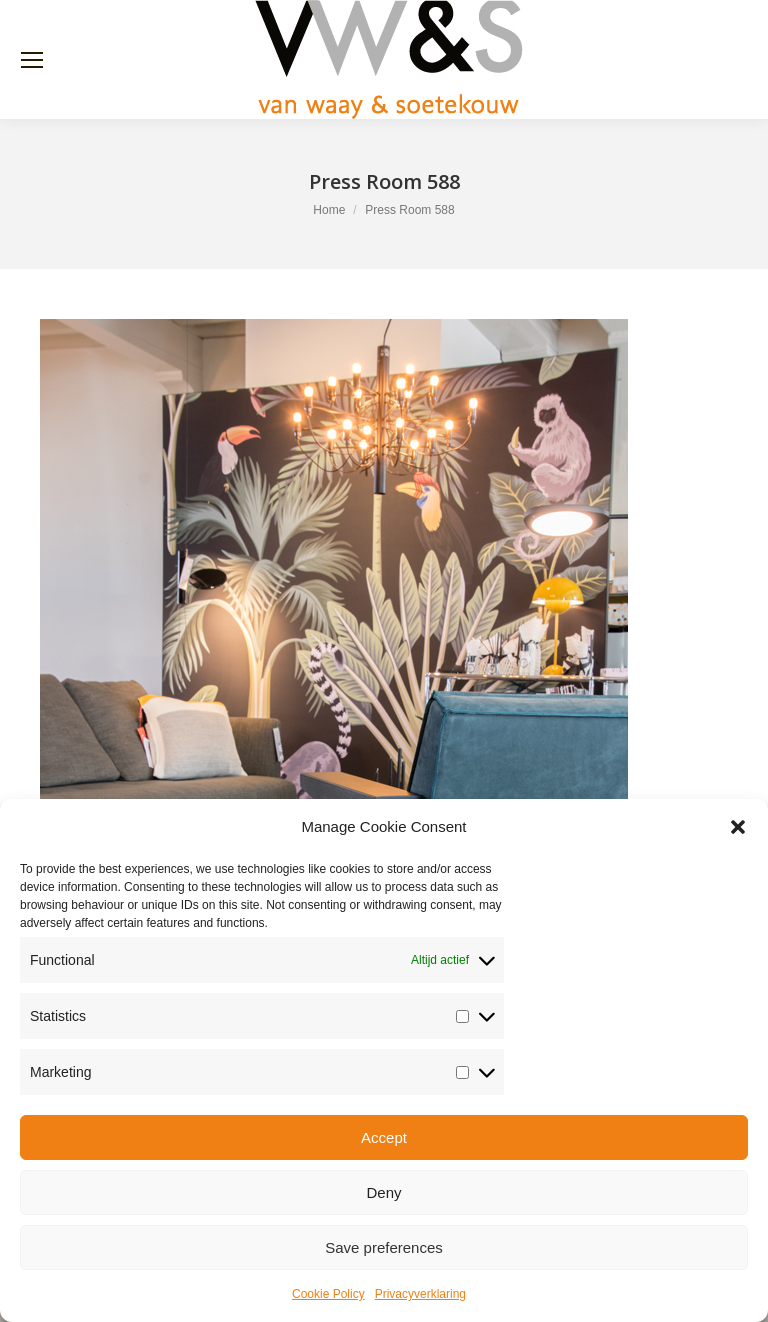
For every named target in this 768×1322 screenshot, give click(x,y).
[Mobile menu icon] (32, 60)
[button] (738, 827)
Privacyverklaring (420, 1294)
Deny (383, 1192)
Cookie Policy (328, 1294)
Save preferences (384, 1247)
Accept (384, 1137)
